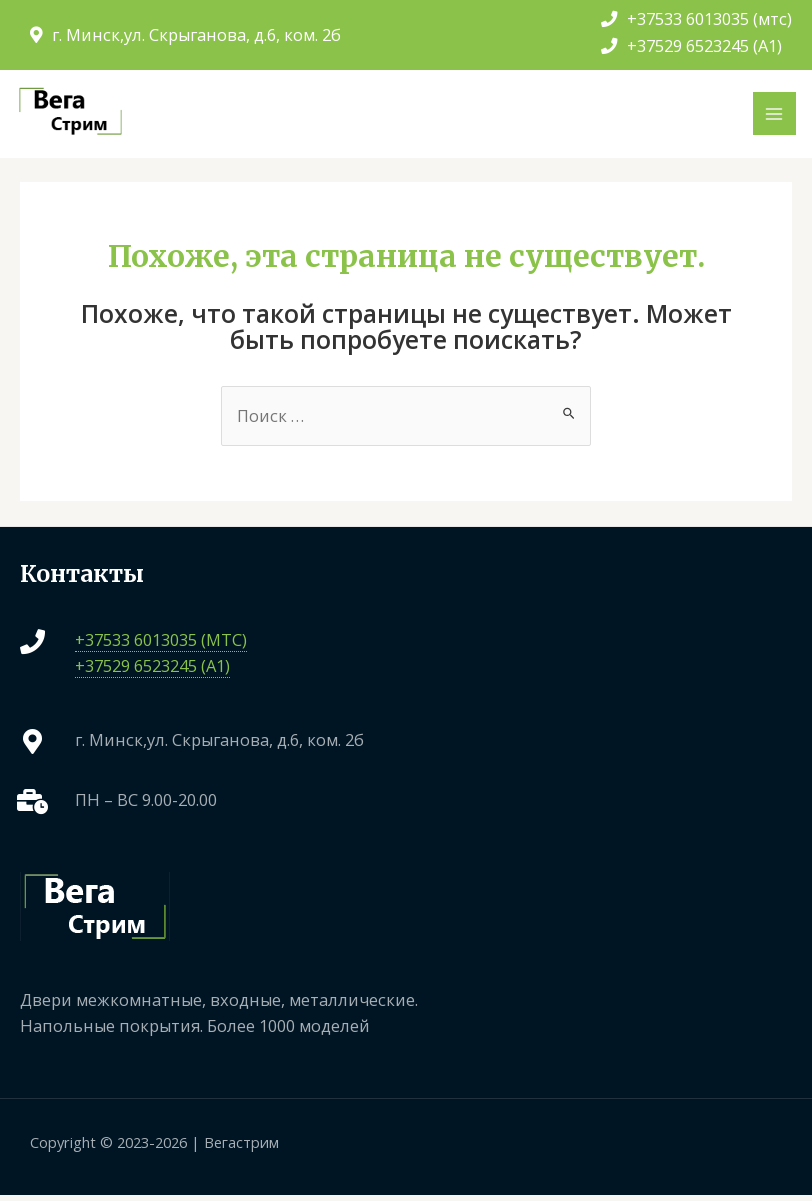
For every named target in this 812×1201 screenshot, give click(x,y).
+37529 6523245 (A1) (691, 45)
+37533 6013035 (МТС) (161, 644)
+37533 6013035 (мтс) (696, 18)
